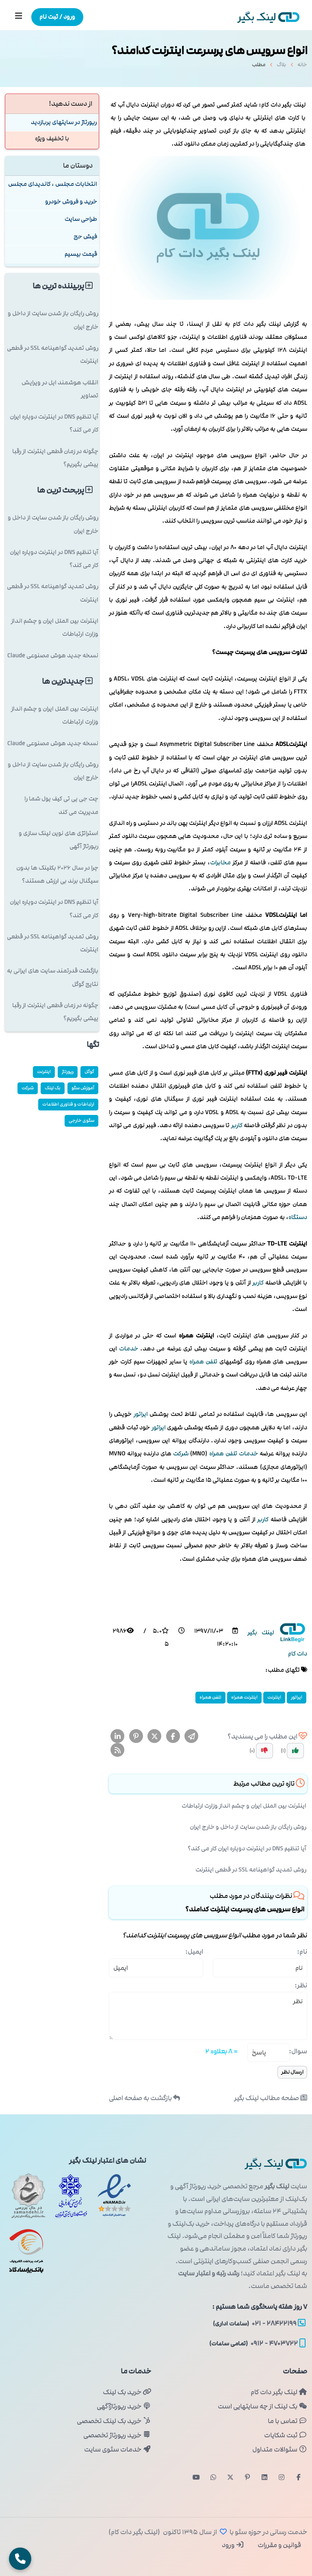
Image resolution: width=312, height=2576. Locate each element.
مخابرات (220, 862)
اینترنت (274, 1697)
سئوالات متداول (279, 2449)
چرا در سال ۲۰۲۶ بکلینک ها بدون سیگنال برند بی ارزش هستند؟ (57, 874)
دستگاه (297, 1217)
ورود (233, 2545)
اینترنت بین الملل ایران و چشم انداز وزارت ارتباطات (244, 1806)
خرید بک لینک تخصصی (114, 2421)
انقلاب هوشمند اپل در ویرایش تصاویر (60, 389)
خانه (302, 67)
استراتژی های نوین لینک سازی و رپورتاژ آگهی (58, 840)
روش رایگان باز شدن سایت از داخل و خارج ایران (248, 1827)
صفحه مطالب (270, 2098)
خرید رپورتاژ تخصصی (117, 2435)
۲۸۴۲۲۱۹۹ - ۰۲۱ (259, 2323)
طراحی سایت (81, 219)
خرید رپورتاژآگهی (124, 2406)
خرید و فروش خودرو (71, 201)
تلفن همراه (203, 1361)
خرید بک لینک (127, 2392)
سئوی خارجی (81, 1120)
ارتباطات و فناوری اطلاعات (68, 1104)
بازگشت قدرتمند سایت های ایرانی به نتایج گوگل (52, 977)
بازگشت (144, 2098)
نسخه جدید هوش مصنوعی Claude (52, 655)
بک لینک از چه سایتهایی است (262, 2406)
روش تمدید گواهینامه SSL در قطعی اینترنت (250, 1869)
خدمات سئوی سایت (117, 2449)
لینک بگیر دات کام (279, 2392)
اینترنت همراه (244, 1697)
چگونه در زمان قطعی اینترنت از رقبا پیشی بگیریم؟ (55, 458)
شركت (180, 1453)
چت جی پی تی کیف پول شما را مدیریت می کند (61, 805)
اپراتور (141, 1414)
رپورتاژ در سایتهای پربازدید (64, 122)
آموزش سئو (83, 1087)
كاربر (237, 1125)
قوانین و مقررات (278, 2545)
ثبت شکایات (285, 2435)
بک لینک (53, 1087)
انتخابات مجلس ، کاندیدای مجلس (52, 184)
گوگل (89, 1071)
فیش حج (85, 236)
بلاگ (281, 67)
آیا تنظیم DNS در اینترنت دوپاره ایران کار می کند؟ (247, 1848)
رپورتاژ (68, 1071)
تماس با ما (287, 2421)
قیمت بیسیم (81, 254)
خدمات (128, 1348)
